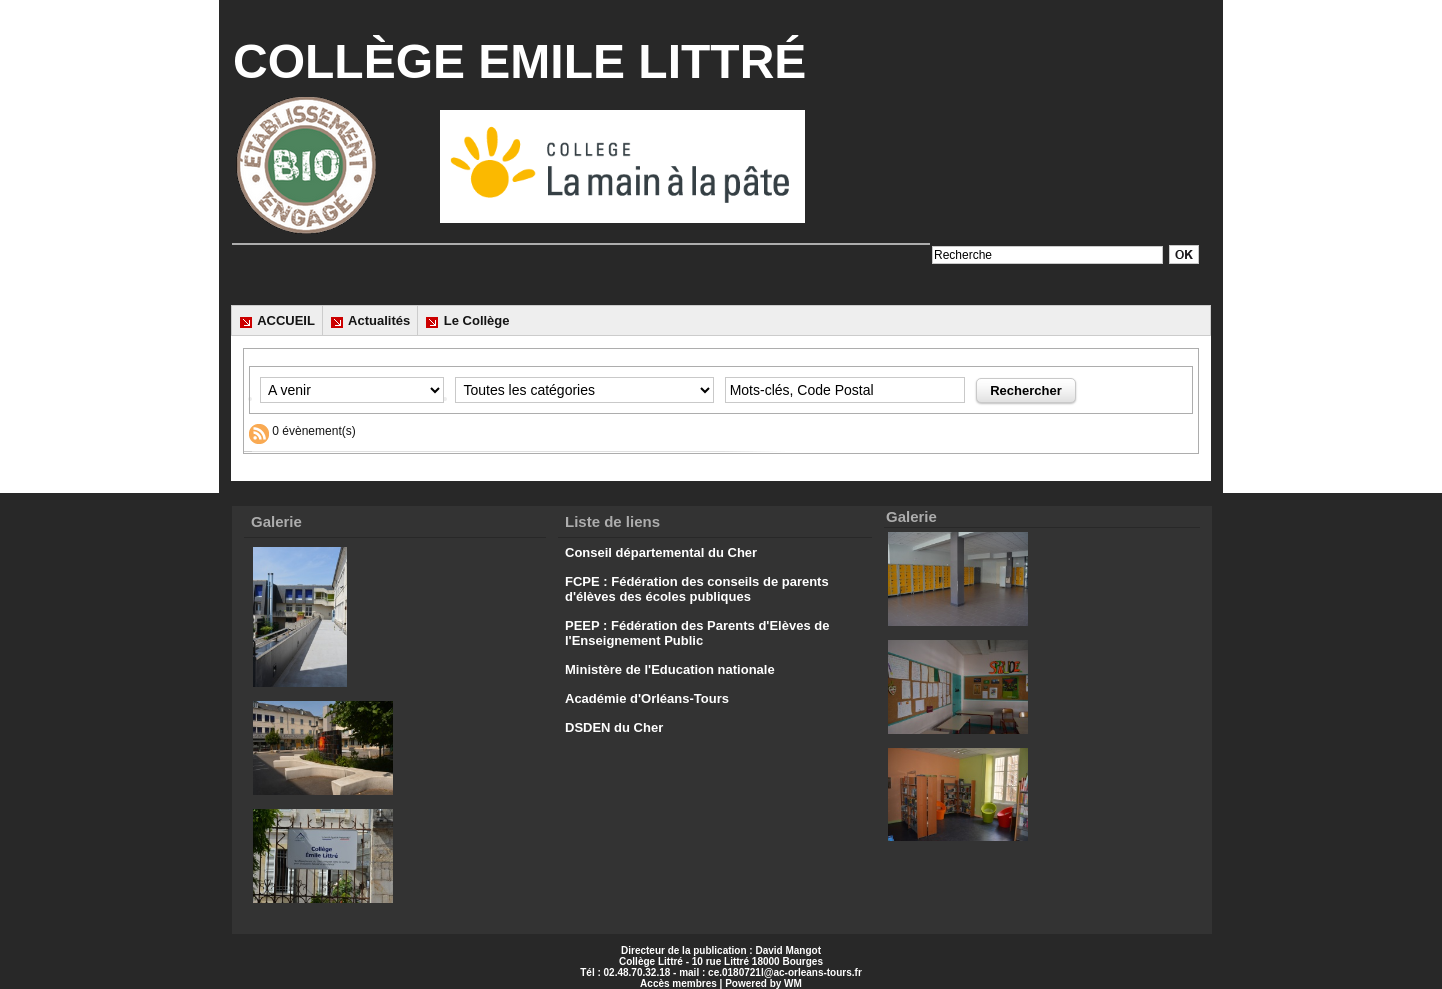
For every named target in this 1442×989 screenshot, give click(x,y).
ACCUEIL (277, 320)
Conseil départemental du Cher (661, 552)
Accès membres (678, 983)
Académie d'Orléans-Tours (647, 698)
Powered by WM (763, 983)
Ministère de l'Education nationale (670, 669)
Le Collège (467, 320)
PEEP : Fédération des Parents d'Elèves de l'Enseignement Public (697, 633)
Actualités (370, 320)
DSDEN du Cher (614, 727)
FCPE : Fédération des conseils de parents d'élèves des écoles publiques (697, 589)
